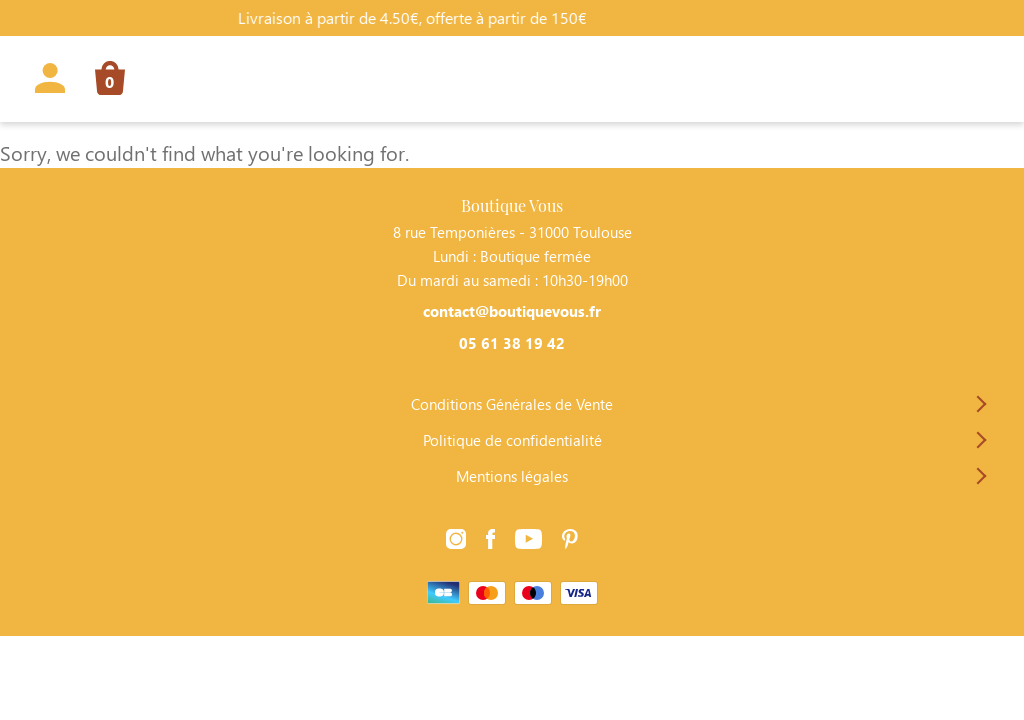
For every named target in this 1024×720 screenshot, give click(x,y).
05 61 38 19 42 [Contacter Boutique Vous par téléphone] (512, 343)
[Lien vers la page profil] (50, 81)
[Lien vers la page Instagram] (456, 540)
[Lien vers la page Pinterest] (570, 540)
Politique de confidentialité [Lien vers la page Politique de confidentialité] (512, 440)
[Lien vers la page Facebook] (491, 540)
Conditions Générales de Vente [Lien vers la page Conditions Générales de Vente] (512, 404)
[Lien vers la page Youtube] (528, 540)
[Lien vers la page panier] (102, 81)
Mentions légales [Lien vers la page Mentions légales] (512, 476)
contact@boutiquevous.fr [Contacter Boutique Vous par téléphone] (512, 311)
